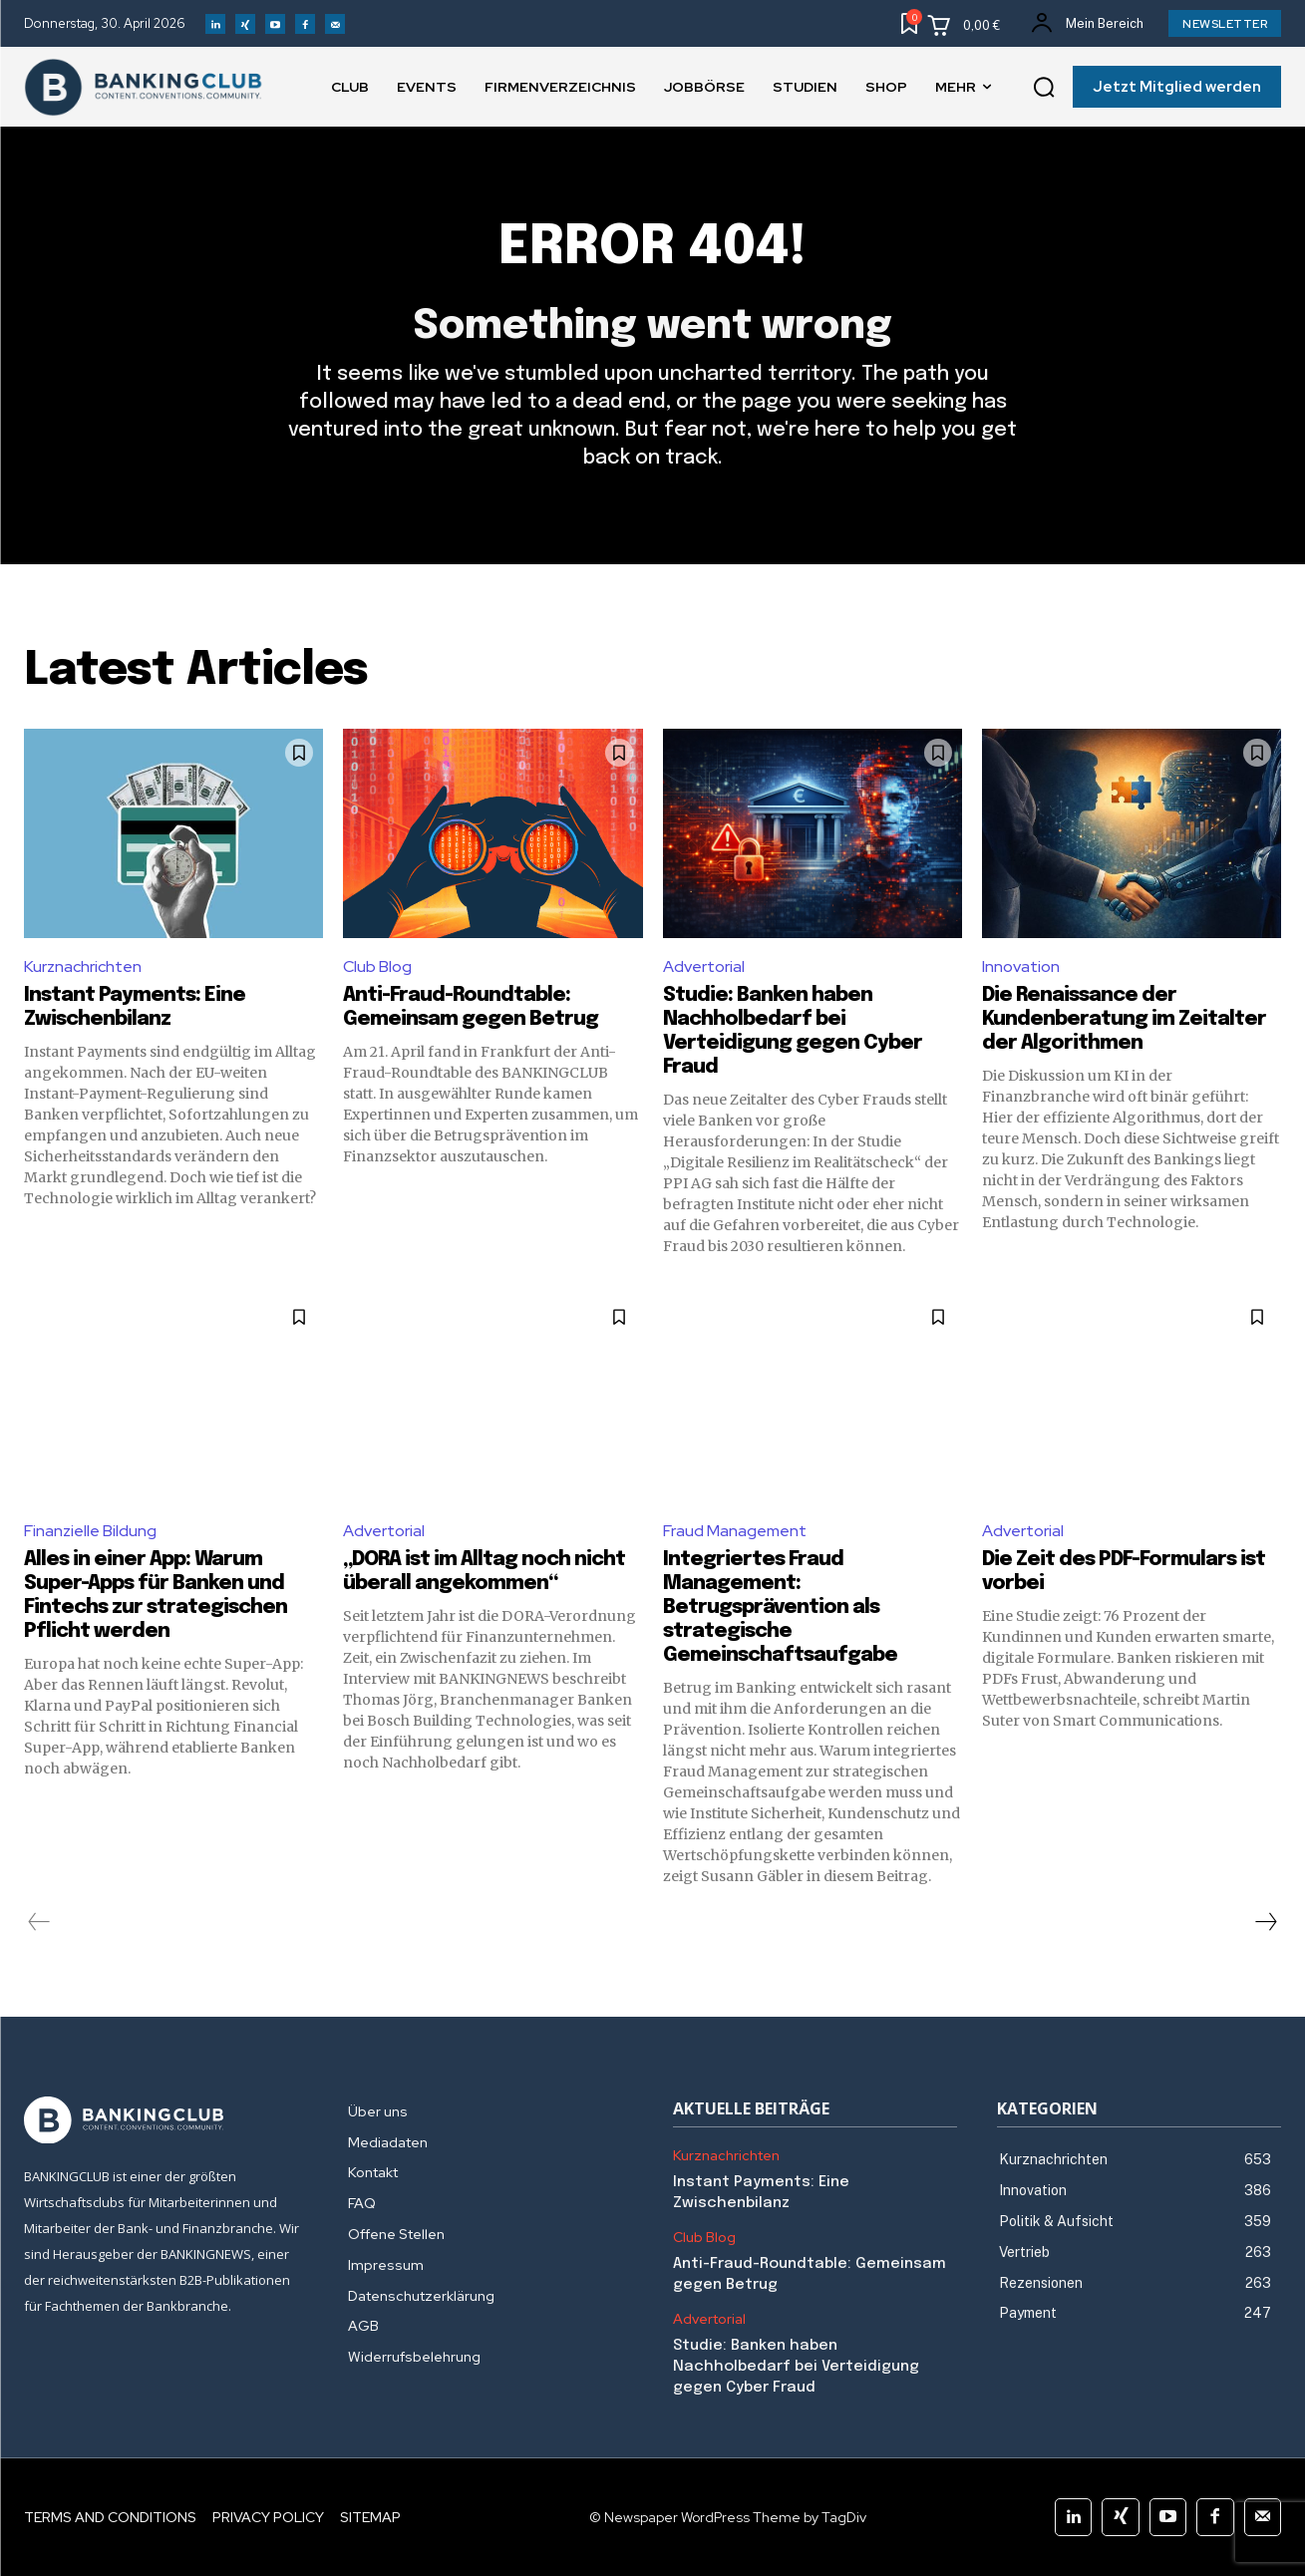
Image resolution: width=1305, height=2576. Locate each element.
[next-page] (1265, 1922)
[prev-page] (39, 1922)
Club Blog (377, 966)
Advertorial (704, 966)
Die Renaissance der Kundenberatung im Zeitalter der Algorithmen (1124, 1019)
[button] (1044, 88)
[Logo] (166, 2120)
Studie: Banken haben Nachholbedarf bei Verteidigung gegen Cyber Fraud (796, 2367)
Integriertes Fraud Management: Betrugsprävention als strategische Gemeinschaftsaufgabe (780, 1607)
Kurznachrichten (83, 966)
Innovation (1021, 966)
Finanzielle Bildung (90, 1530)
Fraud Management (735, 1530)
